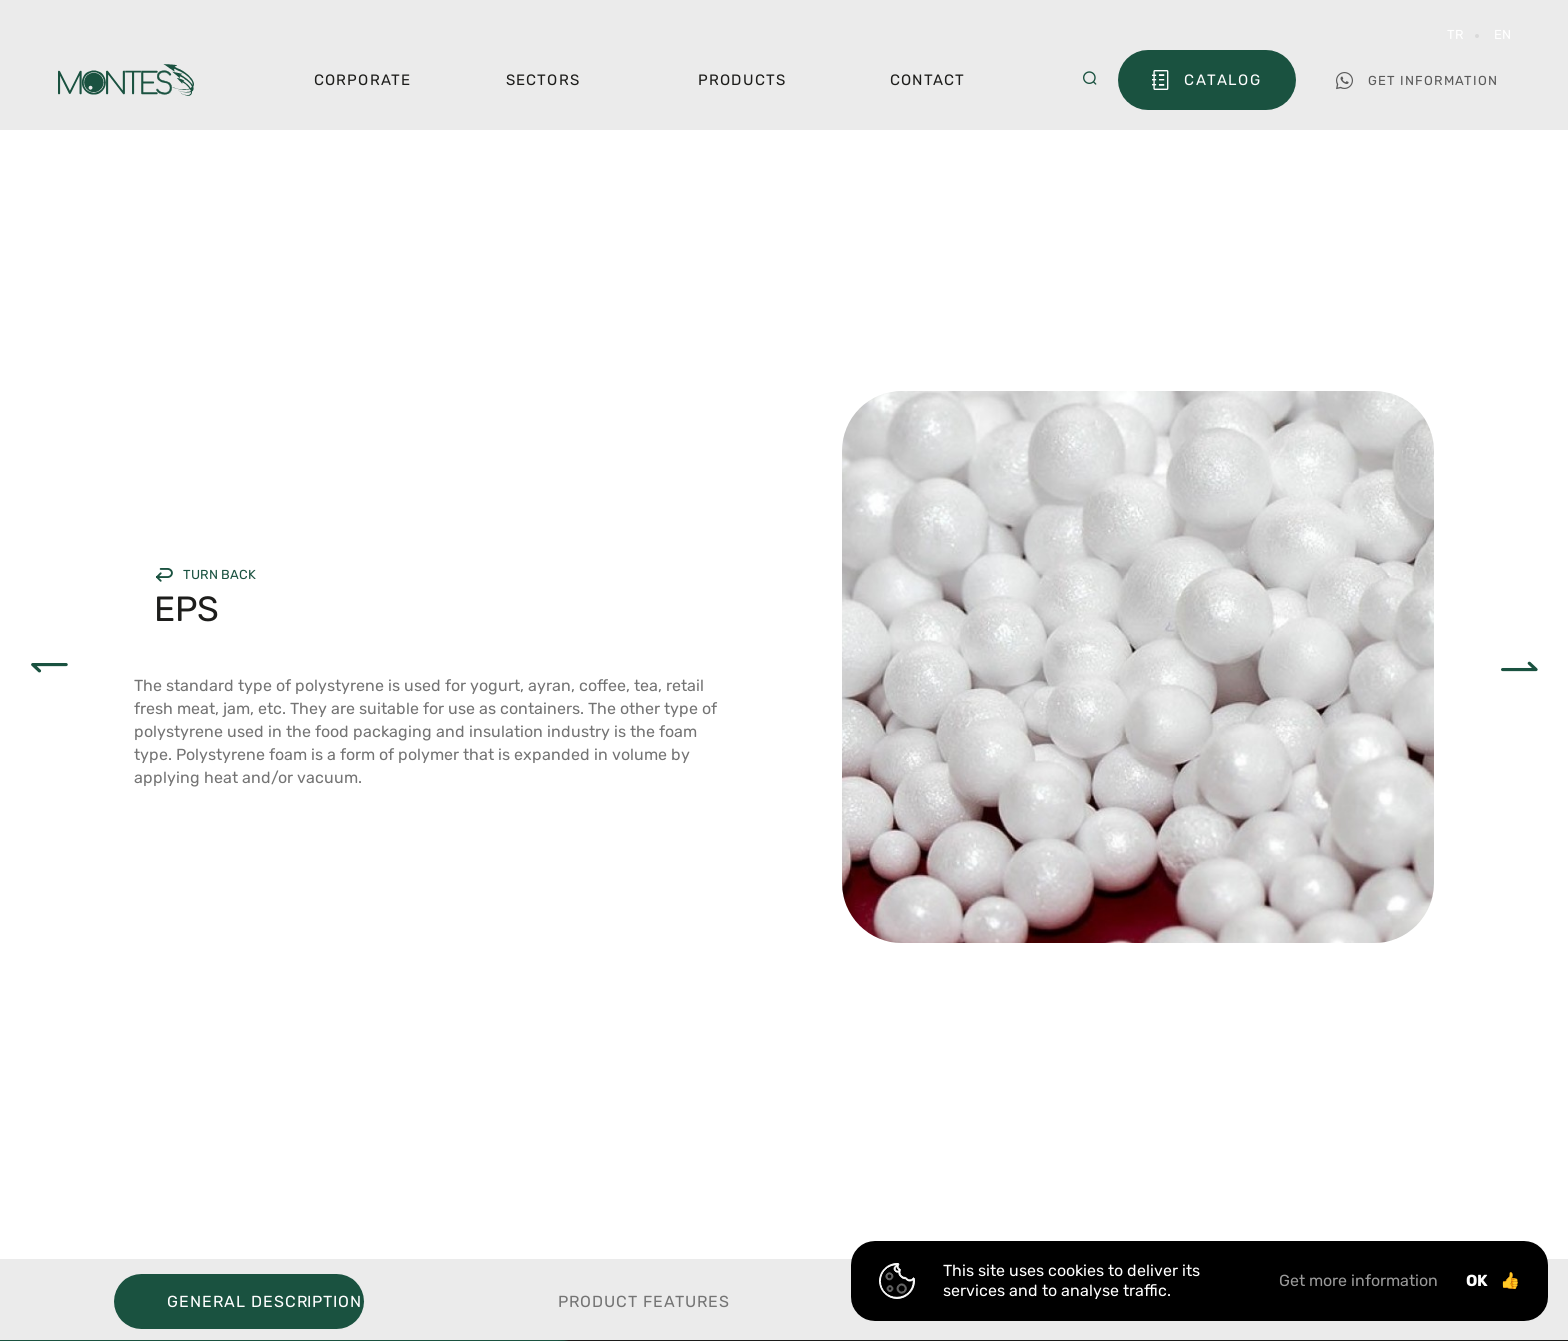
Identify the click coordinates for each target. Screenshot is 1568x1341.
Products (742, 80)
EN (1502, 34)
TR (1455, 34)
